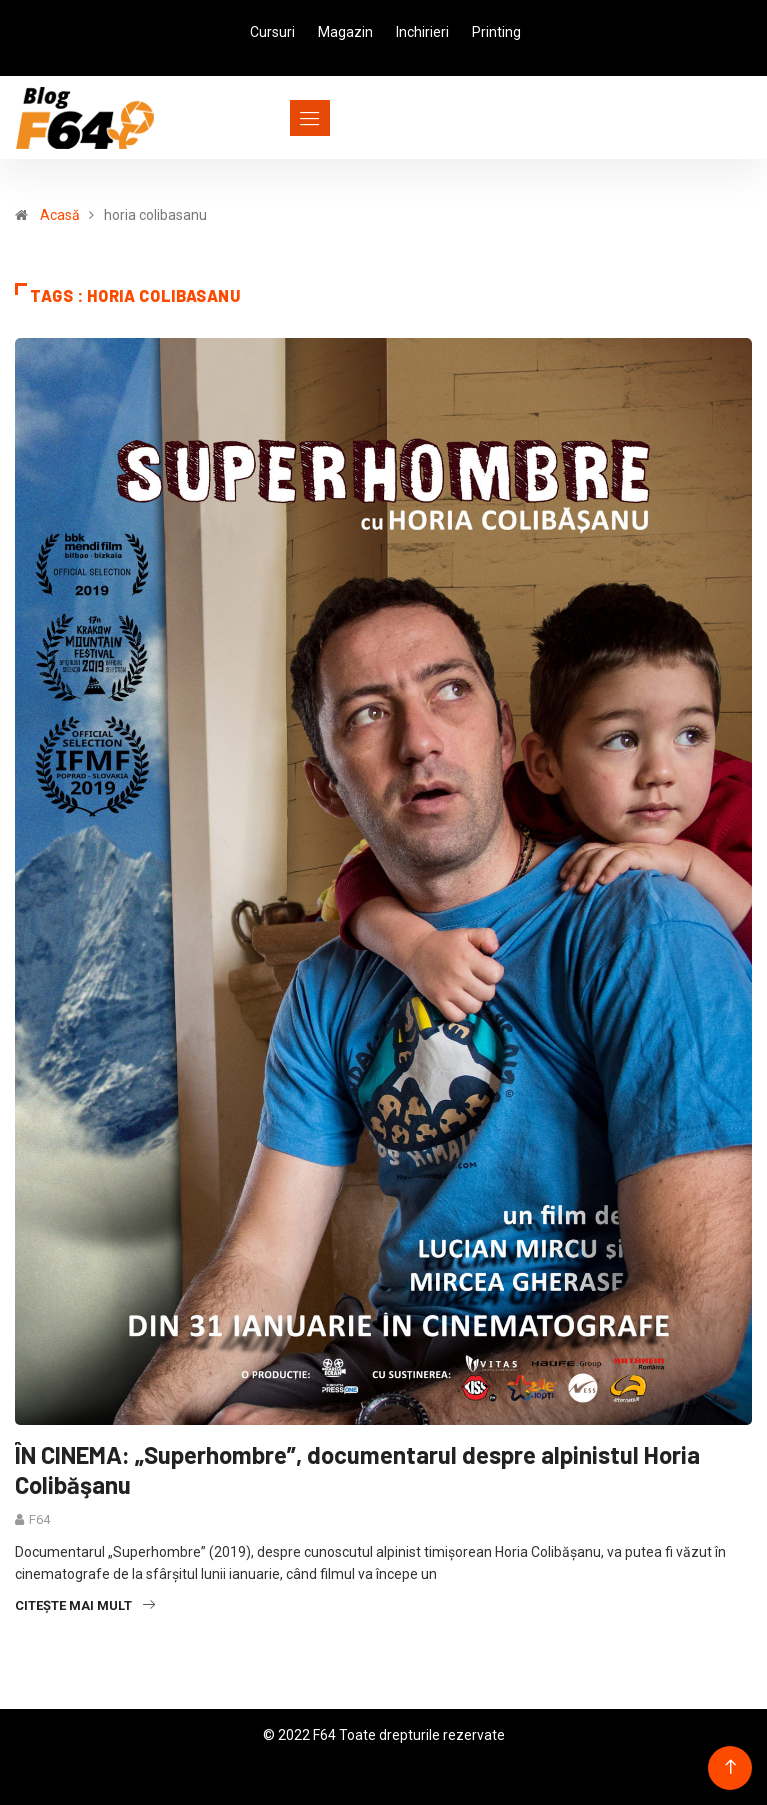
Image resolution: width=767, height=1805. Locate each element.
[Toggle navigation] (273, 118)
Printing (496, 32)
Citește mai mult (85, 1605)
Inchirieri (422, 32)
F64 (39, 1519)
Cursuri (272, 32)
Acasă (60, 215)
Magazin (345, 32)
